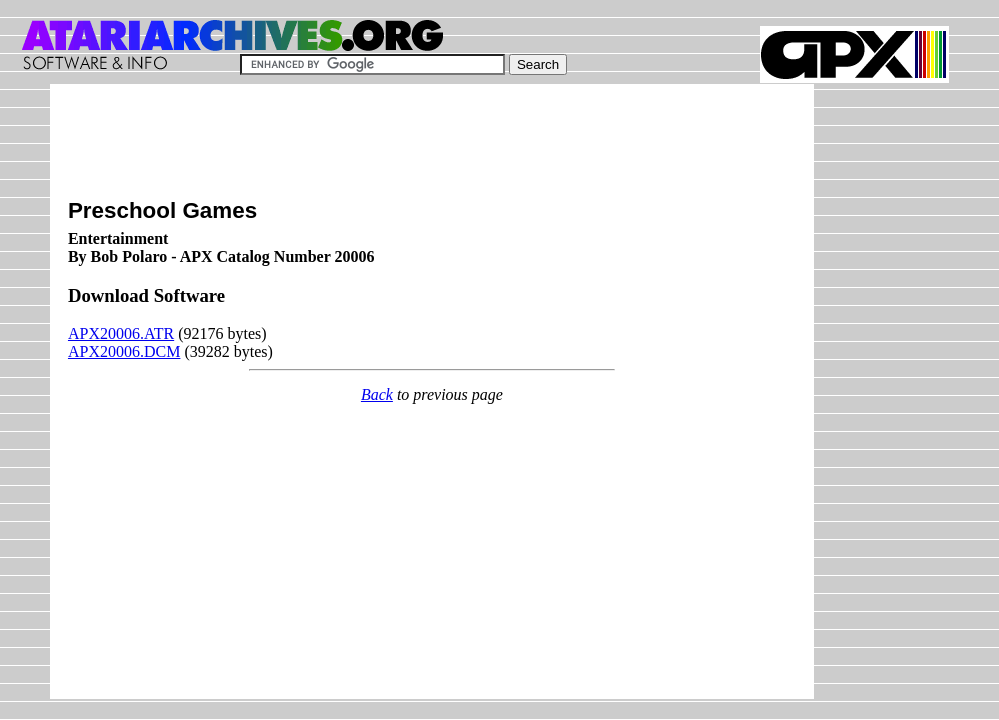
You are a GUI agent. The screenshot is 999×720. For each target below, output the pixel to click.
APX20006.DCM (124, 351)
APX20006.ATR (121, 333)
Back (377, 394)
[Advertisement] (432, 147)
